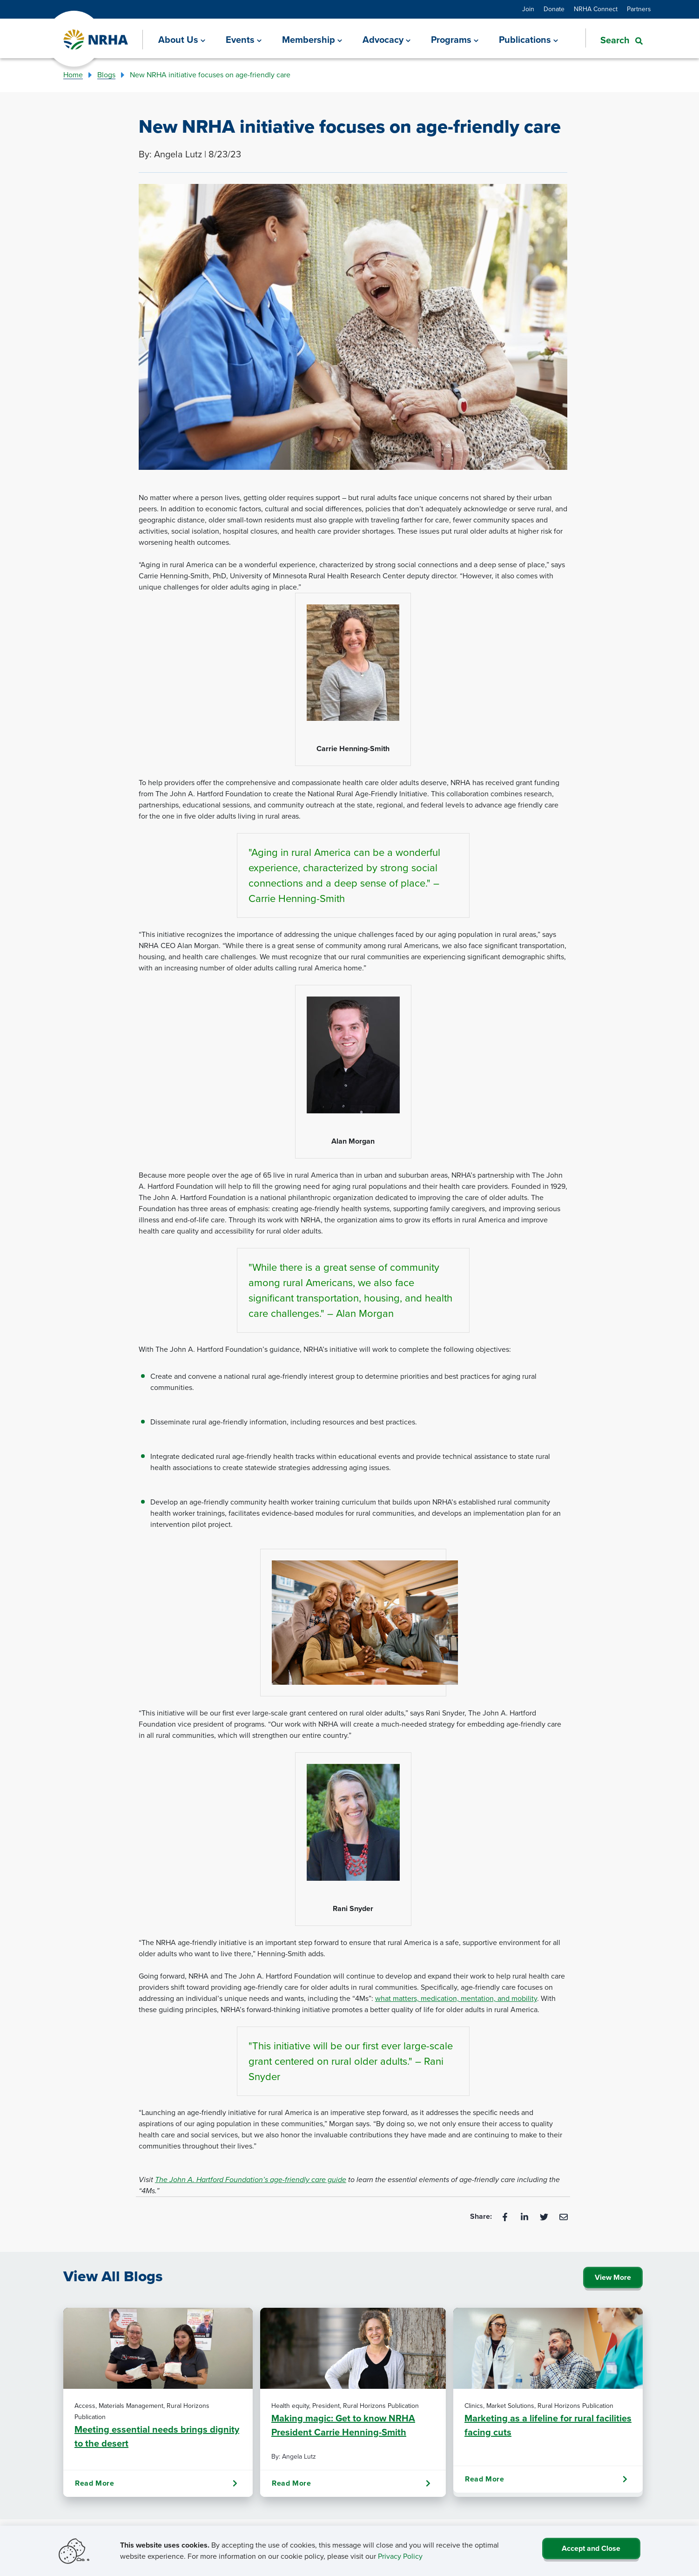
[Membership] (312, 39)
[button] (614, 39)
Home (73, 74)
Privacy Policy (400, 2556)
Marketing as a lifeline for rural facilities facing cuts (548, 2425)
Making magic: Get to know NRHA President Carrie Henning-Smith (343, 2425)
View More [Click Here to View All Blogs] (613, 2277)
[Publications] (528, 39)
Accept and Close (591, 2548)
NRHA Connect (596, 9)
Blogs (106, 74)
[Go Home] (96, 40)
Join (528, 9)
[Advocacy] (386, 39)
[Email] (563, 2216)
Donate (554, 9)
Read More (156, 2483)
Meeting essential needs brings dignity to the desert (156, 2436)
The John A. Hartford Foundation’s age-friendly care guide (250, 2179)
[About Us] (181, 39)
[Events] (243, 39)
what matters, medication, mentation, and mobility (456, 1998)
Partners (639, 9)
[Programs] (455, 39)
